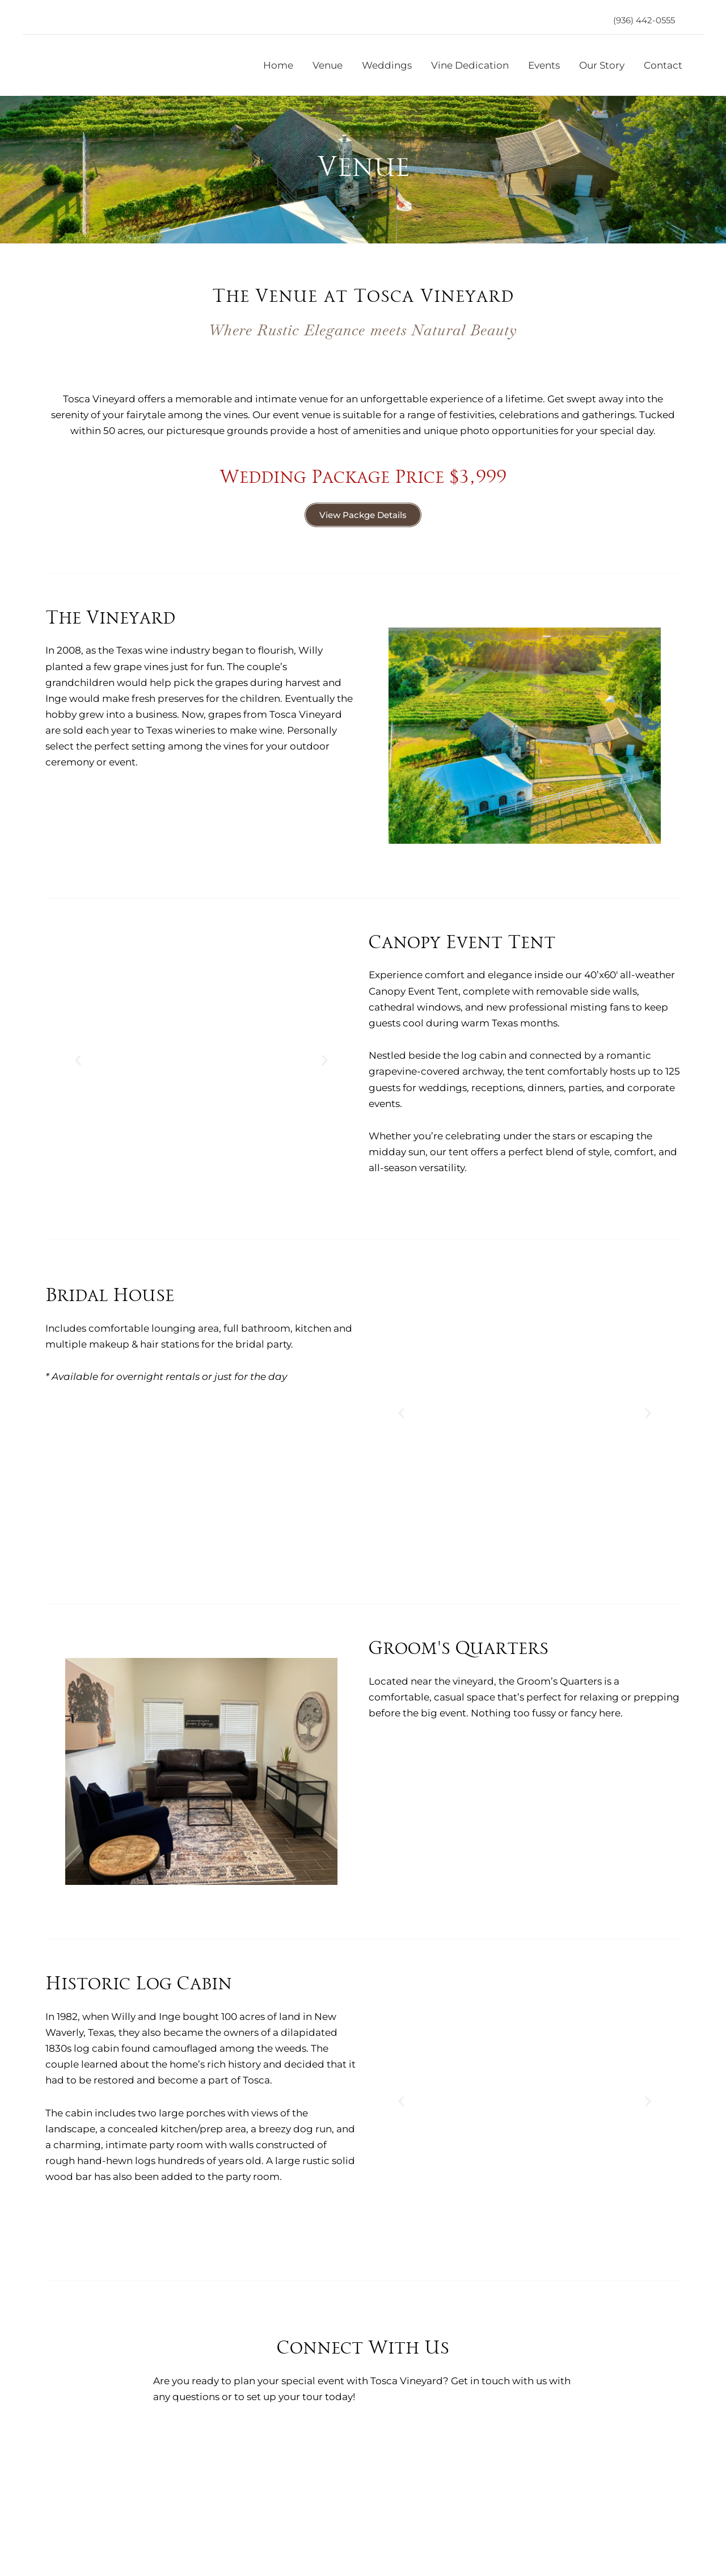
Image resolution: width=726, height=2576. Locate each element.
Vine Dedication (470, 65)
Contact (663, 65)
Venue (328, 65)
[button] (644, 20)
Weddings (387, 65)
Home (278, 65)
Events (544, 65)
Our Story (601, 65)
